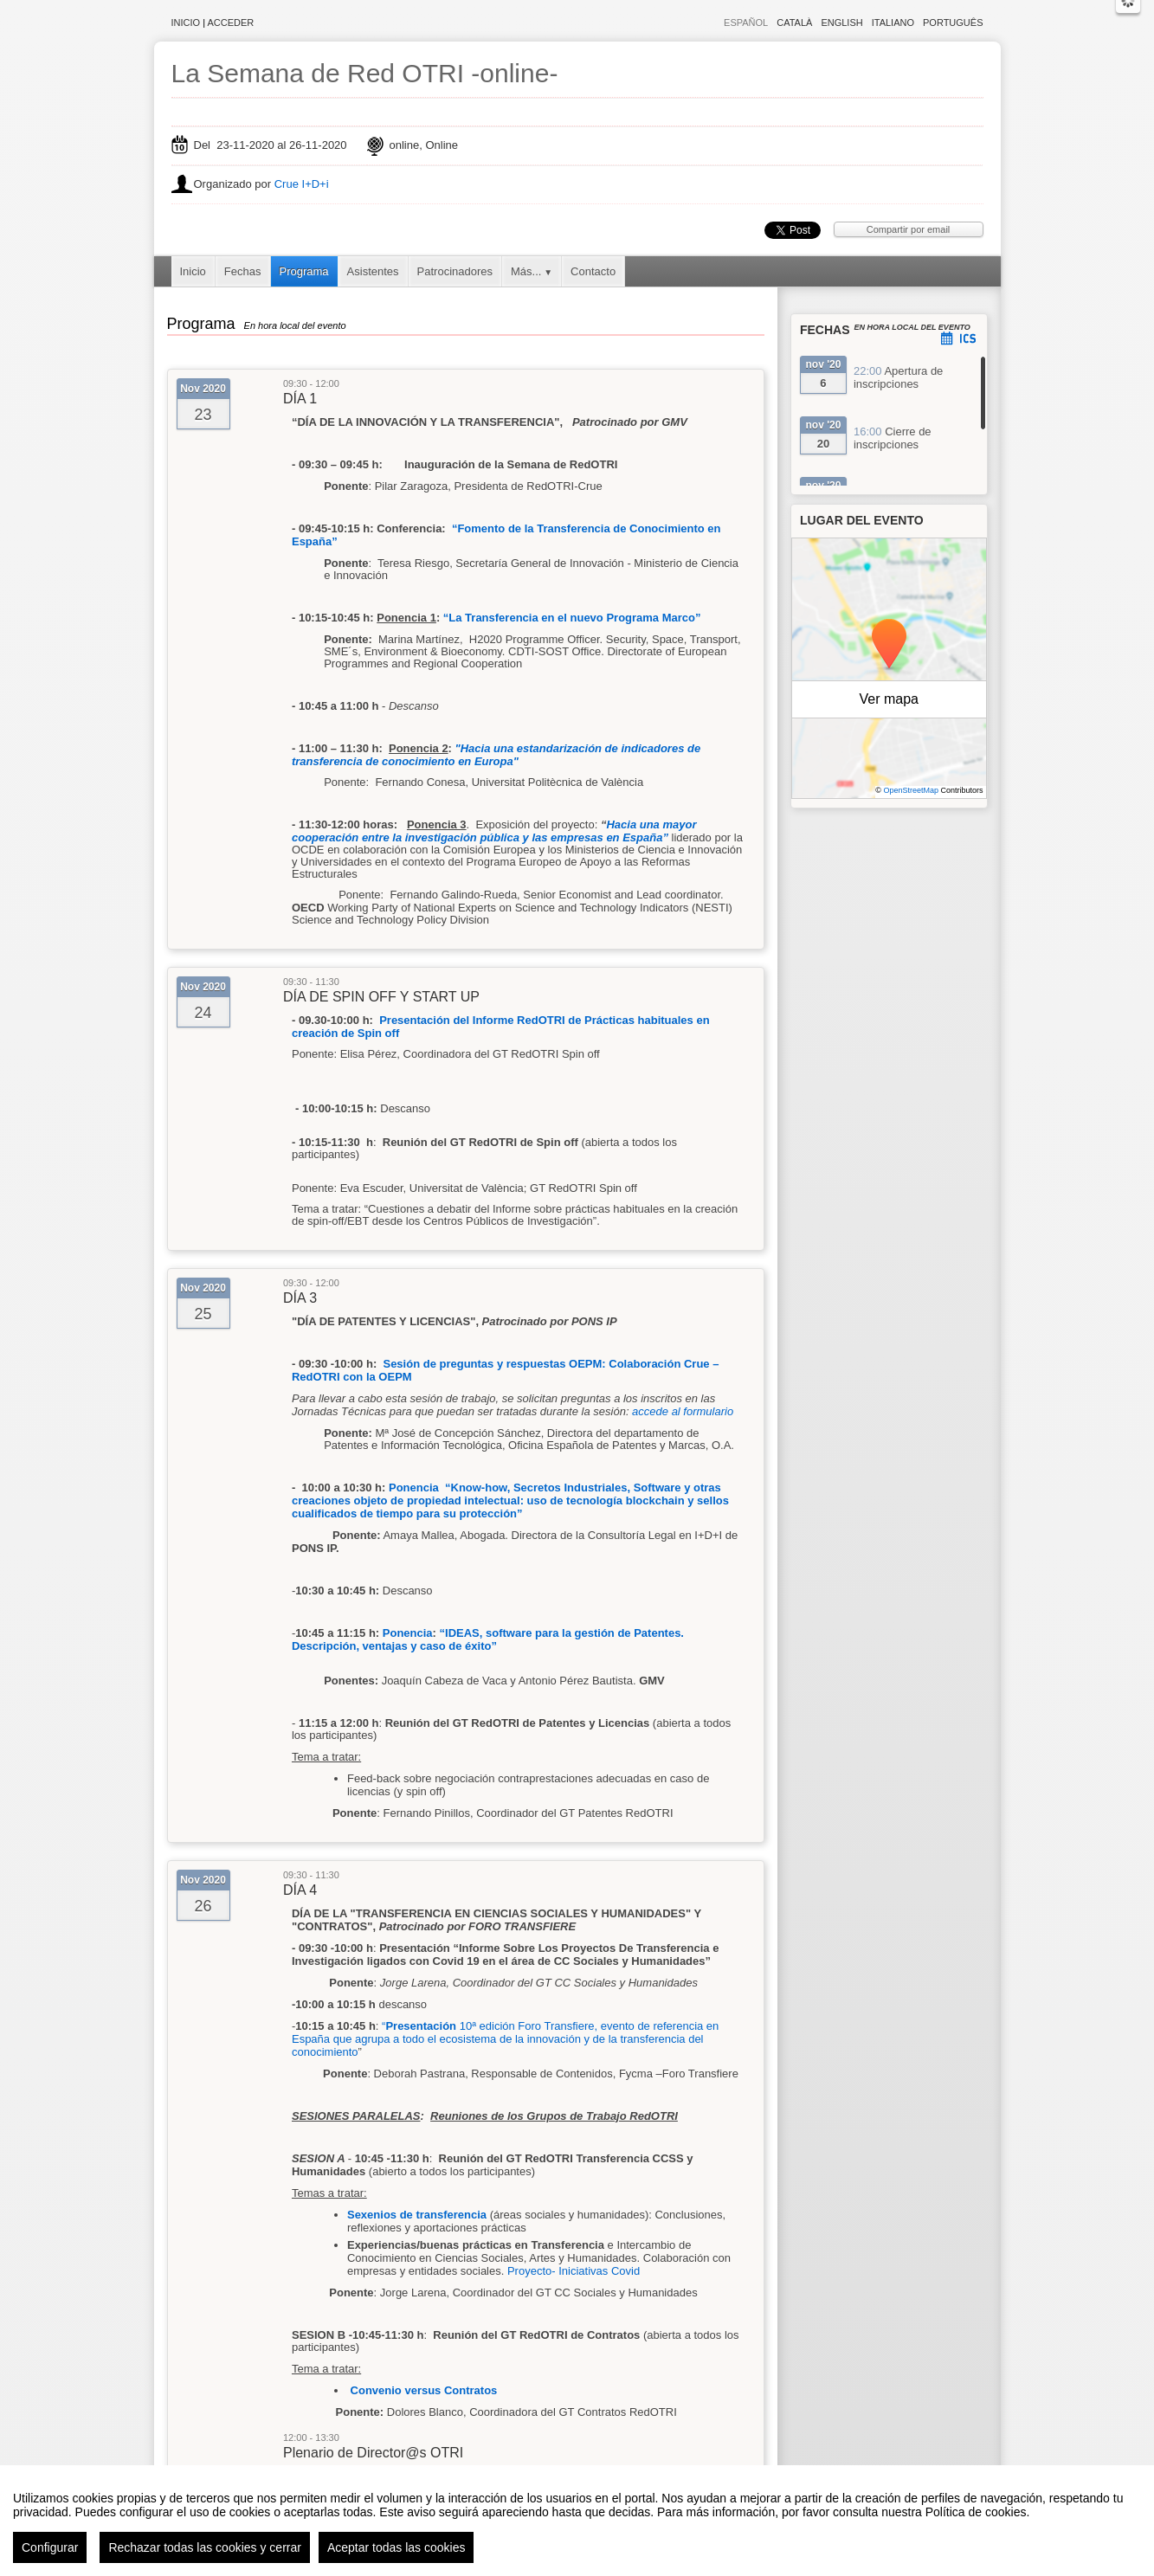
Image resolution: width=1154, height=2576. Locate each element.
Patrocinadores (455, 271)
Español (746, 22)
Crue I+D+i (301, 183)
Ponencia (408, 1632)
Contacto (593, 271)
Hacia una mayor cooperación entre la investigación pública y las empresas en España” (494, 831)
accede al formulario (682, 1411)
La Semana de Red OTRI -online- (364, 73)
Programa (304, 271)
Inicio (186, 22)
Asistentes (373, 271)
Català (794, 22)
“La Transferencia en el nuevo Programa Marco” (572, 617)
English (841, 22)
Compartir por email (909, 229)
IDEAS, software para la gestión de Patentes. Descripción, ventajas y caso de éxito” (488, 1639)
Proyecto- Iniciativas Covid (573, 2270)
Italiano (893, 22)
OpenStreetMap (910, 790)
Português (953, 22)
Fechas (242, 271)
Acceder (231, 22)
